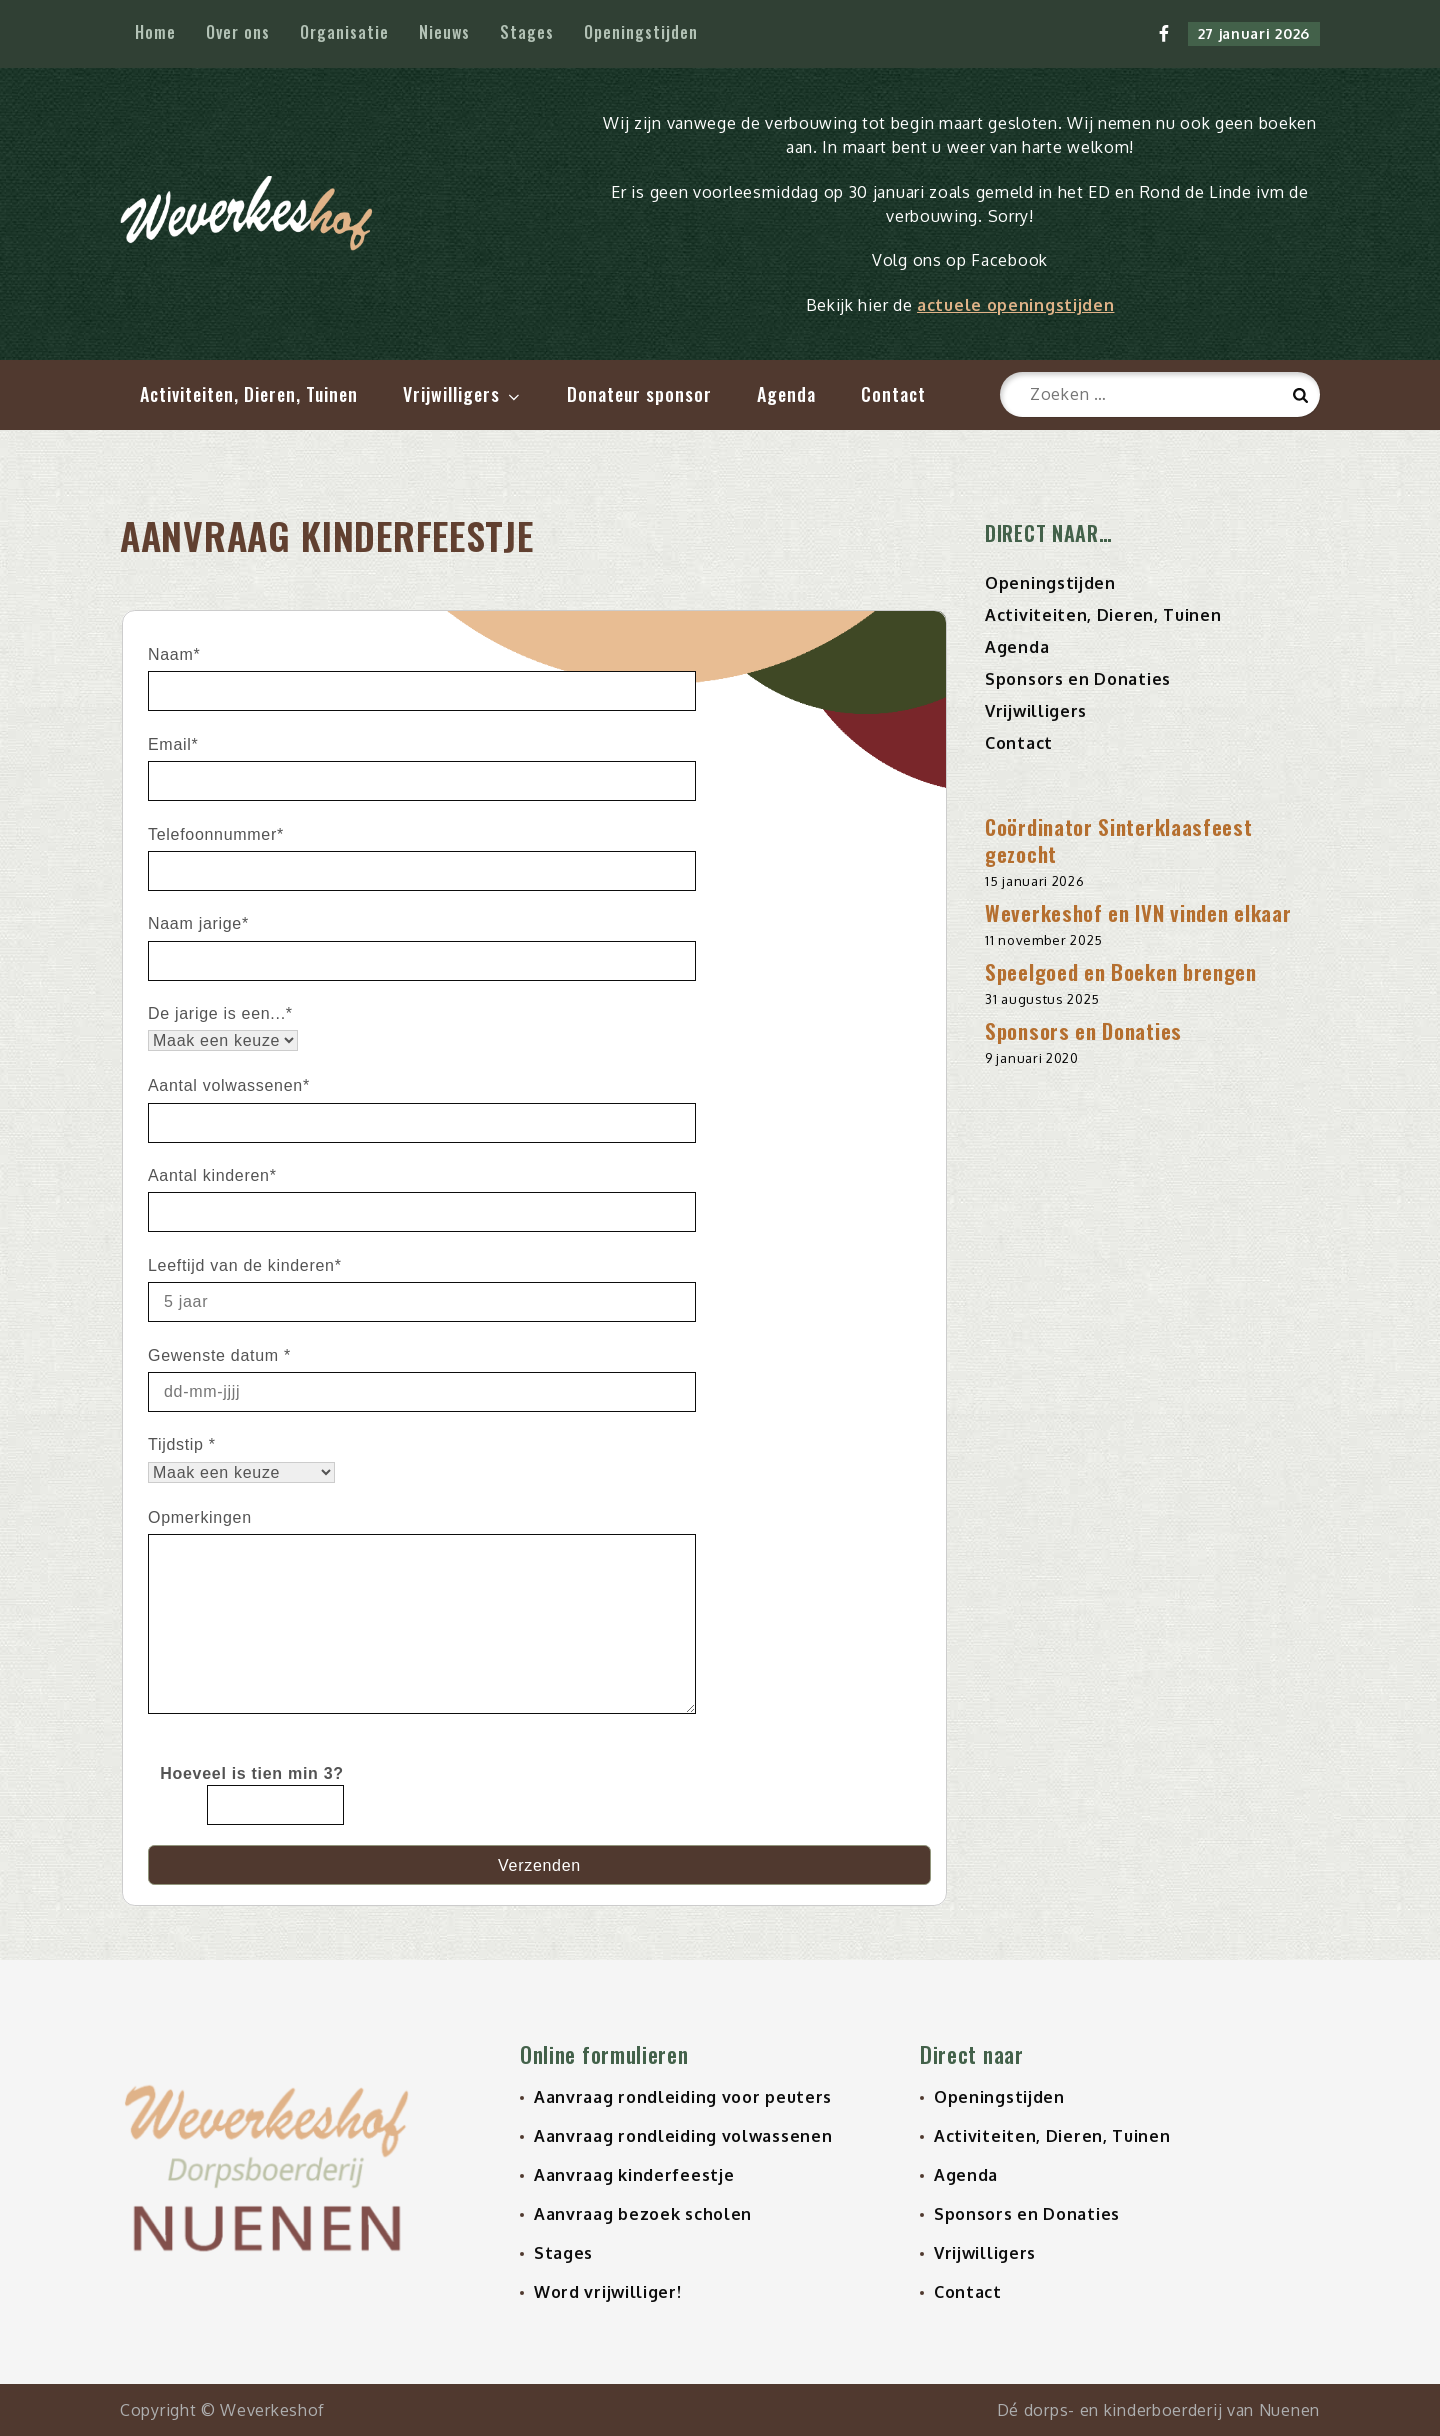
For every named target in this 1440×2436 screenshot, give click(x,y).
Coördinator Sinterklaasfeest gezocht (1119, 840)
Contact (893, 394)
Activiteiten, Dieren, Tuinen (249, 394)
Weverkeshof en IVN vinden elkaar (1138, 912)
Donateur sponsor (639, 394)
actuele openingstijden (1015, 305)
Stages (527, 32)
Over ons (238, 32)
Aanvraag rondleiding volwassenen (683, 2136)
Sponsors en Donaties (1078, 679)
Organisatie (344, 32)
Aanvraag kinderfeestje (634, 2175)
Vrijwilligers (463, 394)
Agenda (786, 394)
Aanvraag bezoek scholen (643, 2214)
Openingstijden (641, 32)
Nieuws (444, 32)
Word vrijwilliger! (608, 2292)
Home (155, 32)
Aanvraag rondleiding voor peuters (683, 2097)
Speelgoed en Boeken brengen (1121, 971)
